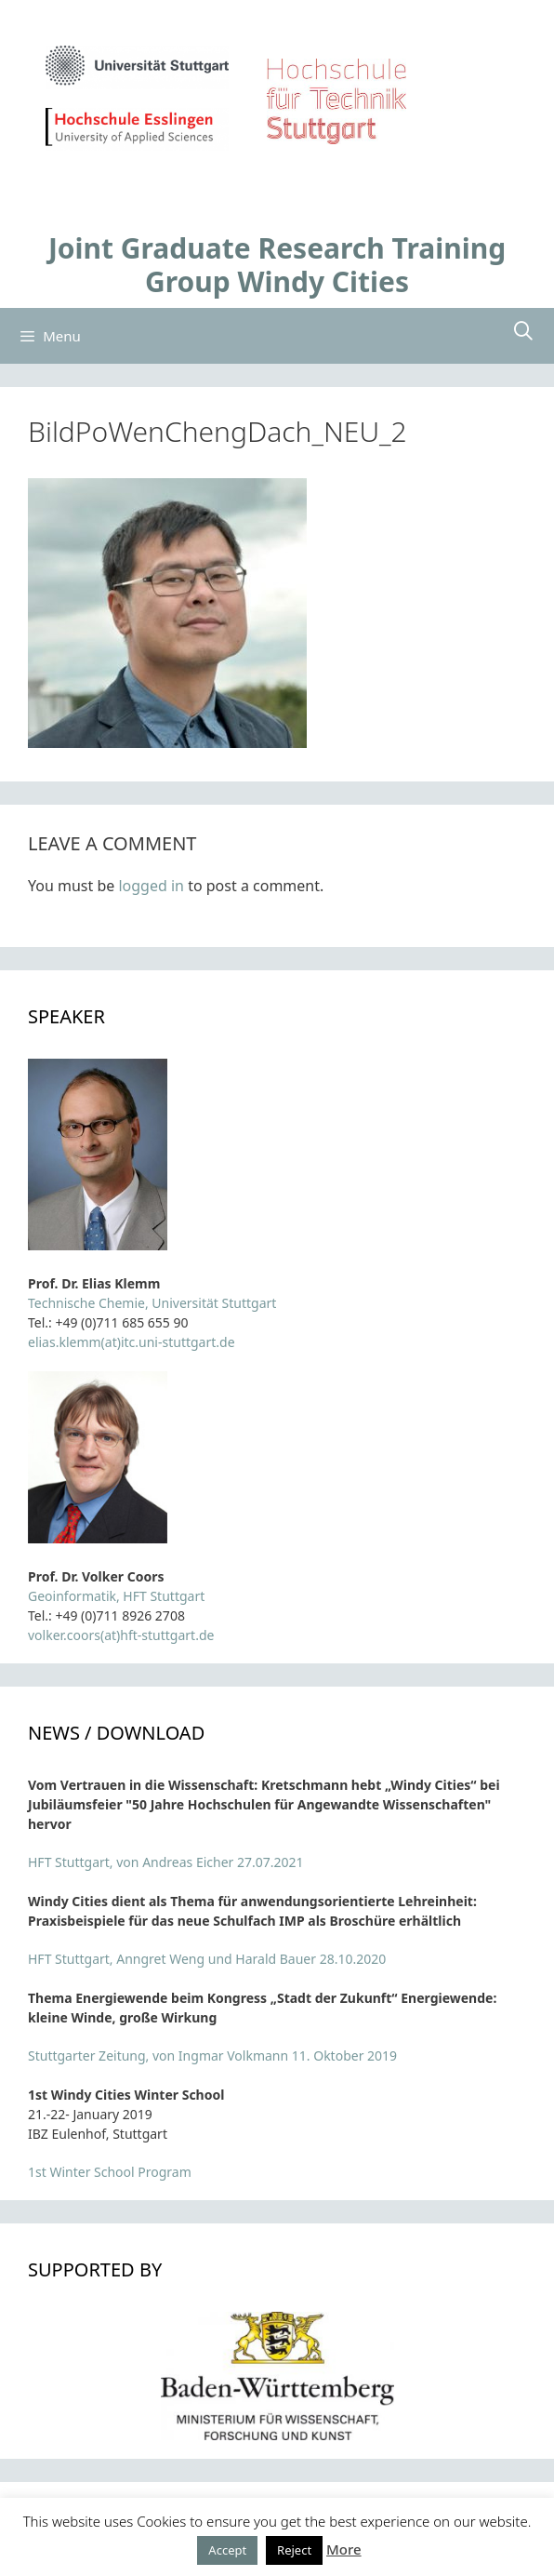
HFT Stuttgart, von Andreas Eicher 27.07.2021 (166, 1862)
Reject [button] (294, 2550)
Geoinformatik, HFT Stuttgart (116, 1596)
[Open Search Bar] (523, 331)
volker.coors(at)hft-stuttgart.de (121, 1635)
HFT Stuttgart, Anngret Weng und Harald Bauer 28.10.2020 (207, 1959)
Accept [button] (227, 2550)
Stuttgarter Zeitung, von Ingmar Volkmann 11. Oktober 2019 (212, 2055)
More (344, 2549)
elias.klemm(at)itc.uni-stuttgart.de (131, 1342)
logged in (151, 885)
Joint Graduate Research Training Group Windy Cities (277, 264)
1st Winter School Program (109, 2172)
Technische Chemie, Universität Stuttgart (152, 1303)
